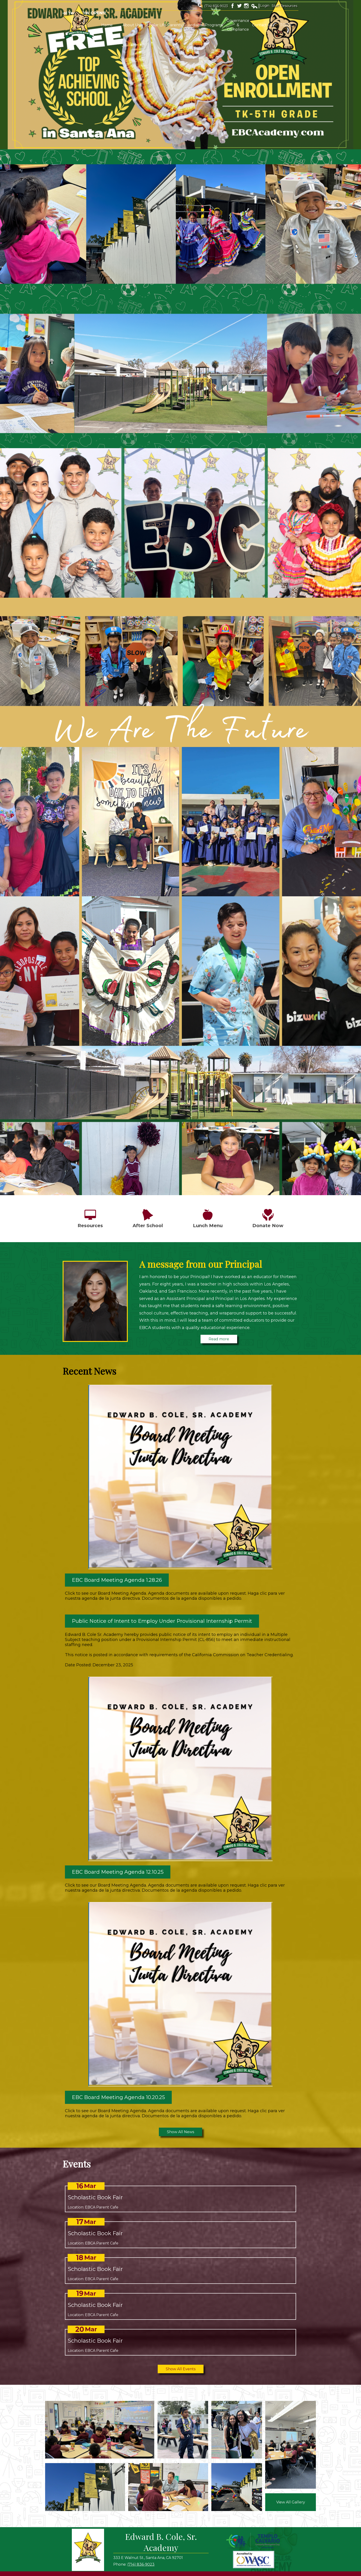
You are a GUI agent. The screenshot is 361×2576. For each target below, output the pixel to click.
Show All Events (180, 2369)
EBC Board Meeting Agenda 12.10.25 (117, 1872)
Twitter (239, 5)
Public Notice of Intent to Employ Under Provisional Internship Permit (162, 1621)
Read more (219, 1339)
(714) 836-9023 (213, 5)
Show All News (180, 2132)
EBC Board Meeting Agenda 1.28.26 (117, 1580)
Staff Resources (284, 6)
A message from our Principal (200, 1264)
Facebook (232, 5)
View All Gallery (290, 2502)
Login (260, 6)
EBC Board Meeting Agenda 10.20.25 (118, 2097)
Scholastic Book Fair (95, 2197)
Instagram (246, 5)
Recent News (89, 1371)
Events (77, 2163)
